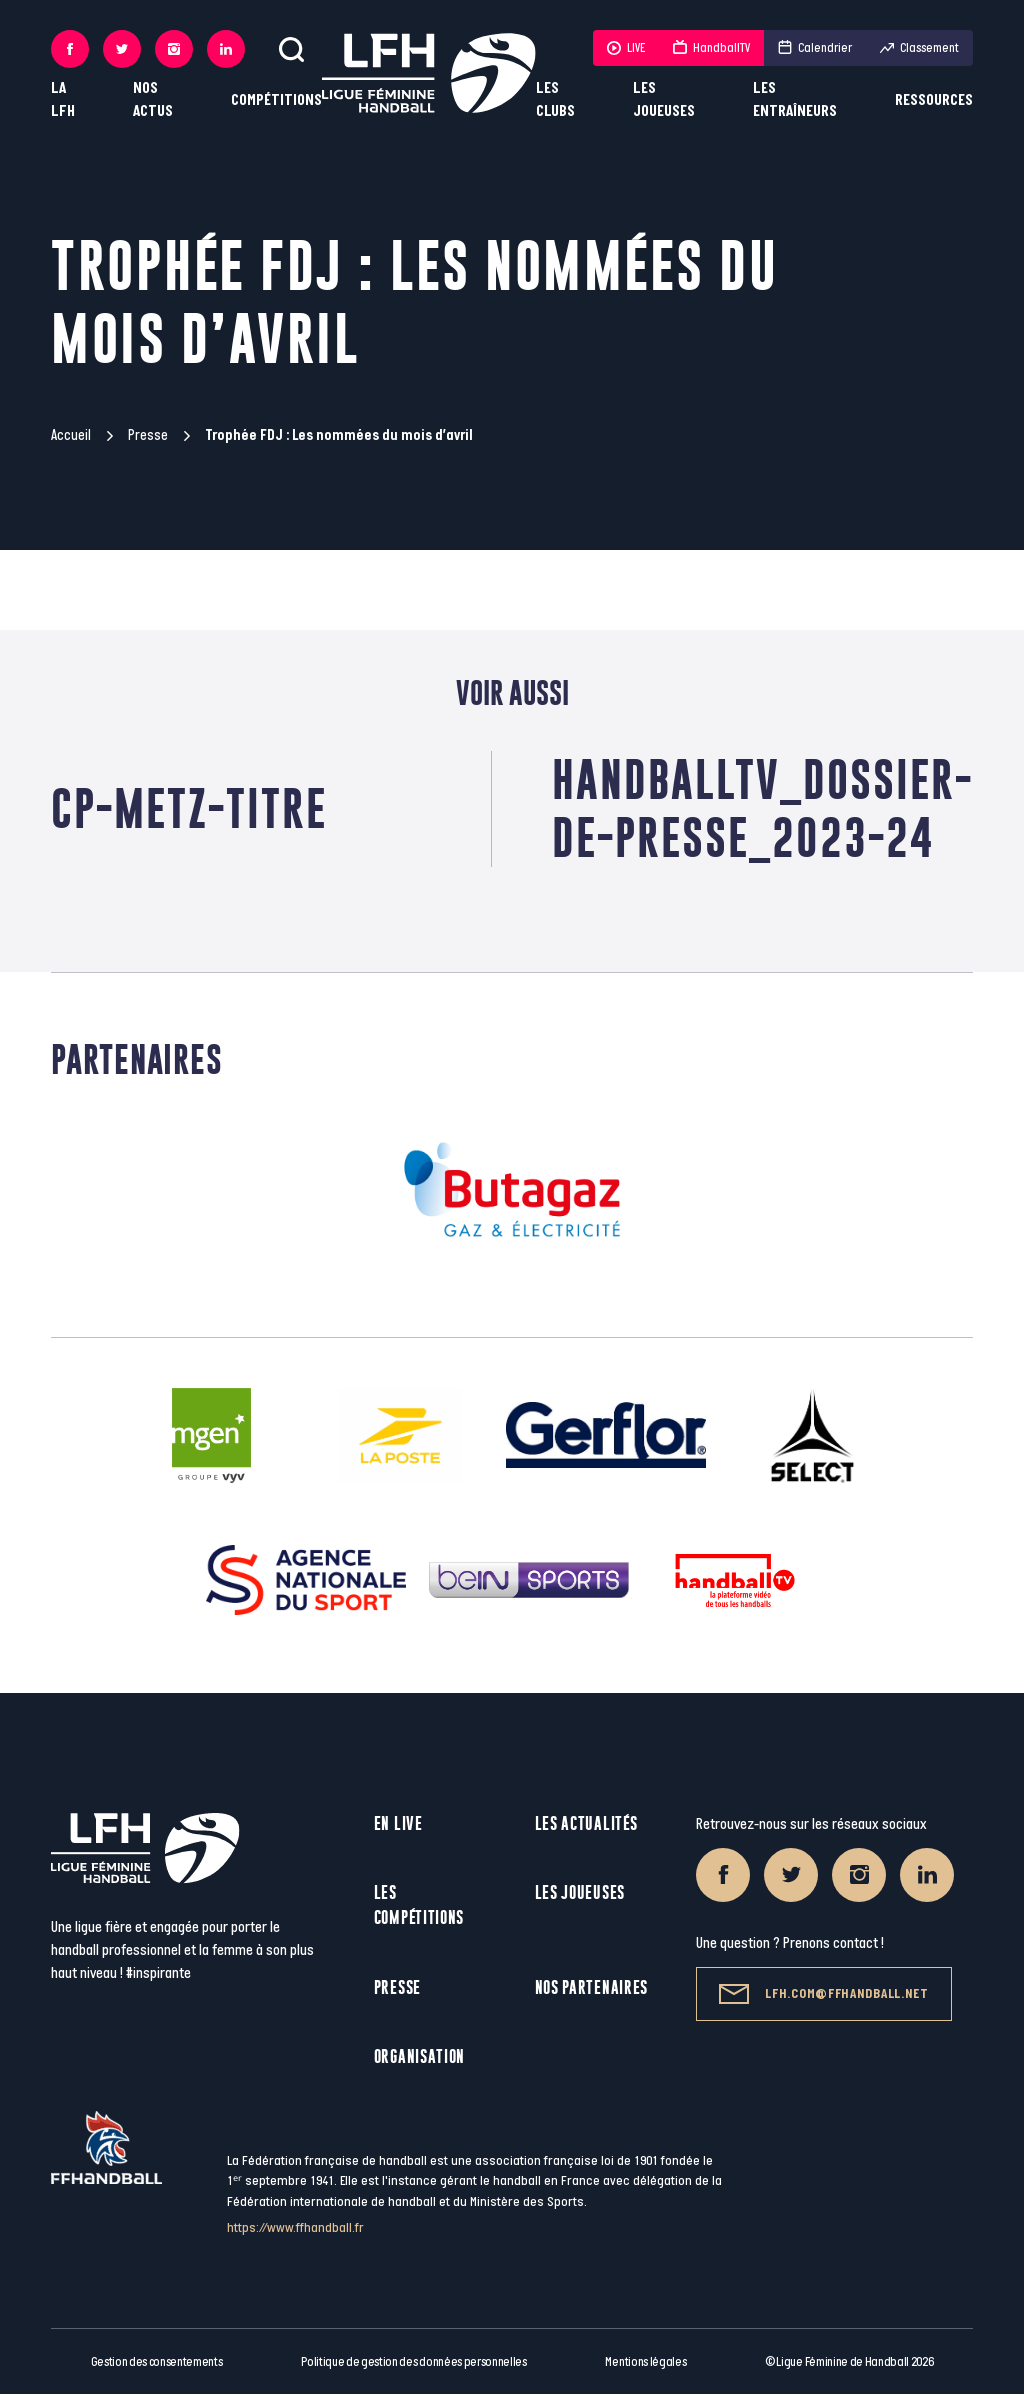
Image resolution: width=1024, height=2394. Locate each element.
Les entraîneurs (795, 100)
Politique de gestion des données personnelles (413, 2362)
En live (398, 1823)
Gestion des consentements (157, 2362)
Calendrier (815, 48)
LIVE (626, 48)
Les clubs (555, 100)
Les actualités (586, 1823)
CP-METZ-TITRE (189, 808)
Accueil (71, 435)
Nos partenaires (592, 1987)
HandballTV (711, 48)
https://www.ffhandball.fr (295, 2227)
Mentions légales (645, 2362)
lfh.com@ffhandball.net (823, 1994)
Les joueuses (664, 100)
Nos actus (153, 100)
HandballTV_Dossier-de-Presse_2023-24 (762, 808)
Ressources (934, 100)
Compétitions (276, 100)
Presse (148, 435)
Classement (919, 48)
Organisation (419, 2056)
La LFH (63, 100)
